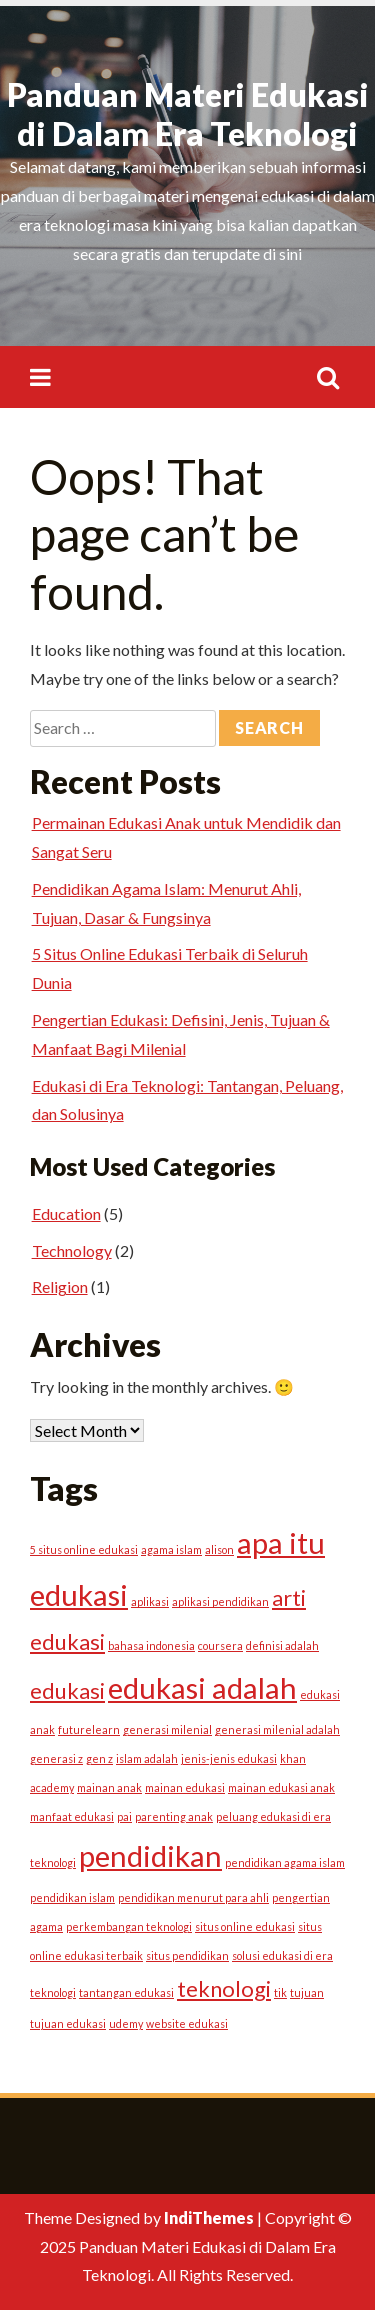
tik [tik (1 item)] (280, 1992)
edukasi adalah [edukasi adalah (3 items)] (202, 1687)
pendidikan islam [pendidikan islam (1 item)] (72, 1897)
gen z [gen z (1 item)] (99, 1758)
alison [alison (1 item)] (219, 1549)
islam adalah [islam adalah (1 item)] (147, 1758)
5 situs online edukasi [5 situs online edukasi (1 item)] (84, 1549)
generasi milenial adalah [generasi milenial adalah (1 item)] (277, 1729)
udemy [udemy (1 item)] (126, 2023)
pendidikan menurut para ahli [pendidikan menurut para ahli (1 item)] (193, 1897)
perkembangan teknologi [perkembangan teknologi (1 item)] (129, 1926)
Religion (60, 1286)
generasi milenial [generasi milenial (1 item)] (167, 1729)
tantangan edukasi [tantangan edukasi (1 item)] (126, 1992)
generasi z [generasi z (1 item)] (56, 1758)
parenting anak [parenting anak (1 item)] (174, 1816)
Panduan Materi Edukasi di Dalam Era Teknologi (188, 113)
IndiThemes (209, 2217)
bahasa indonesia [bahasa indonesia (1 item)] (151, 1645)
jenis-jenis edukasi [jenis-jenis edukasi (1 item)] (229, 1758)
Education (66, 1213)
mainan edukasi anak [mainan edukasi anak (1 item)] (281, 1787)
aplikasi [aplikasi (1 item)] (150, 1601)
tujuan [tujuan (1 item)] (307, 1992)
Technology (72, 1250)
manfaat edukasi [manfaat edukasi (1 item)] (72, 1816)
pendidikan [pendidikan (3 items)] (150, 1855)
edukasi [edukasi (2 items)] (67, 1690)
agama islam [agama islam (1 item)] (171, 1549)
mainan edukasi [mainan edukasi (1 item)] (185, 1787)
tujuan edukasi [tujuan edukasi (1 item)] (68, 2023)
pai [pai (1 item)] (124, 1816)
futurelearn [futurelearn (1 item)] (89, 1729)
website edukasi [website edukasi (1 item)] (187, 2023)
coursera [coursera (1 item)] (220, 1645)
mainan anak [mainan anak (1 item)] (109, 1787)
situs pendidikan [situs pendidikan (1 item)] (187, 1955)
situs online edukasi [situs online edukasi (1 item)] (245, 1926)
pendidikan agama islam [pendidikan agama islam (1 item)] (285, 1862)
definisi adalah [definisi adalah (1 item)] (282, 1645)
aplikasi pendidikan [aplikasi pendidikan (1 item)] (220, 1601)
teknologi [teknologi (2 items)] (224, 1988)
